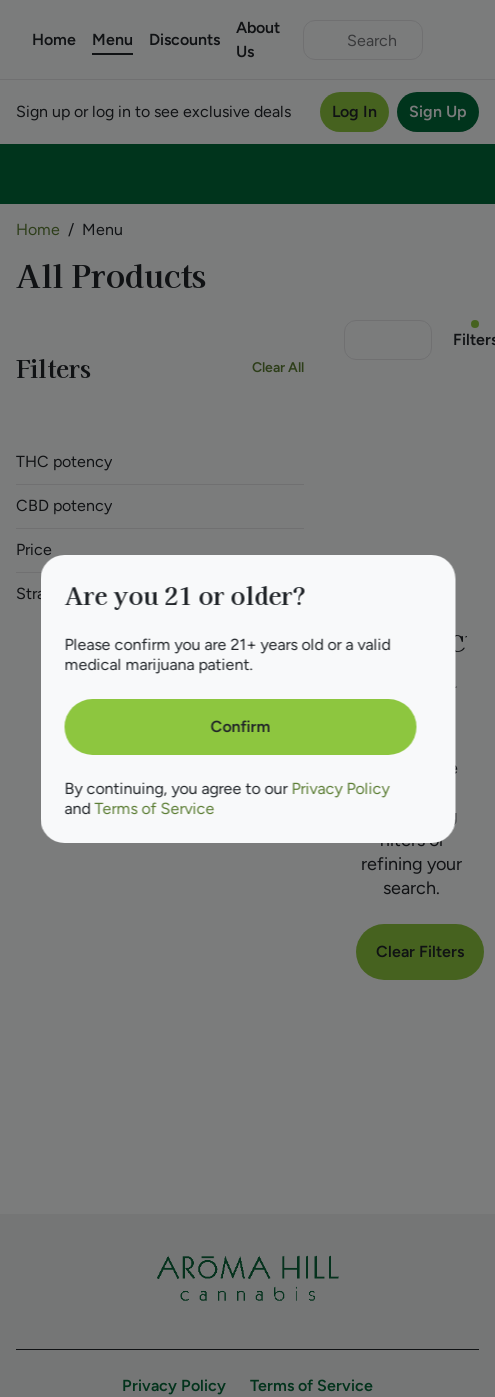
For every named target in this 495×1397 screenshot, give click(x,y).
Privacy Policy (340, 788)
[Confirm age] (240, 727)
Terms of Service (154, 808)
